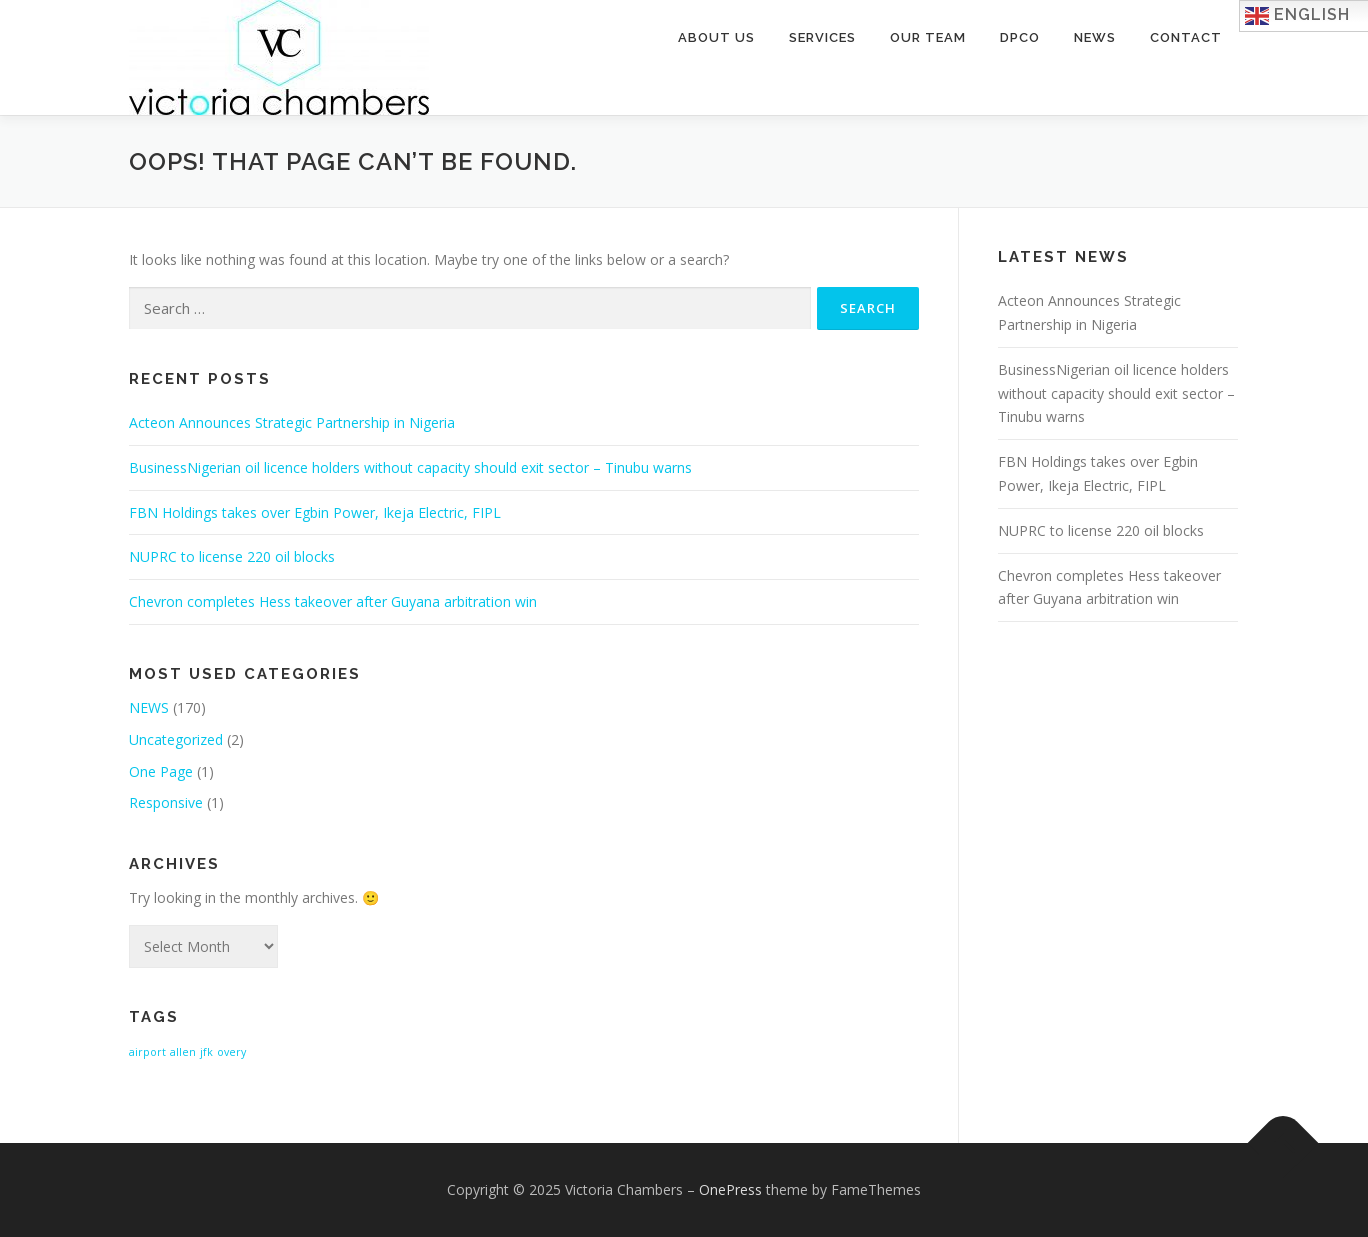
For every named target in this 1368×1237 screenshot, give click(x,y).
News (1095, 37)
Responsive (166, 802)
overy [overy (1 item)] (231, 1052)
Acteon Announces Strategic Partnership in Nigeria (292, 422)
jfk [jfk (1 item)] (206, 1052)
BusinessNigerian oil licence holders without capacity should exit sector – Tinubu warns (410, 467)
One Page (161, 771)
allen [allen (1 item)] (183, 1052)
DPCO (1020, 37)
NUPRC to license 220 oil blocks (232, 556)
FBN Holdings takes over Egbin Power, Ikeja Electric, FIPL (315, 512)
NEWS (149, 707)
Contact (1186, 37)
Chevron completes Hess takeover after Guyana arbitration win (333, 601)
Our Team (928, 37)
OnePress (730, 1189)
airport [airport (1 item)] (147, 1052)
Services (822, 37)
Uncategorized (176, 739)
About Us (716, 37)
